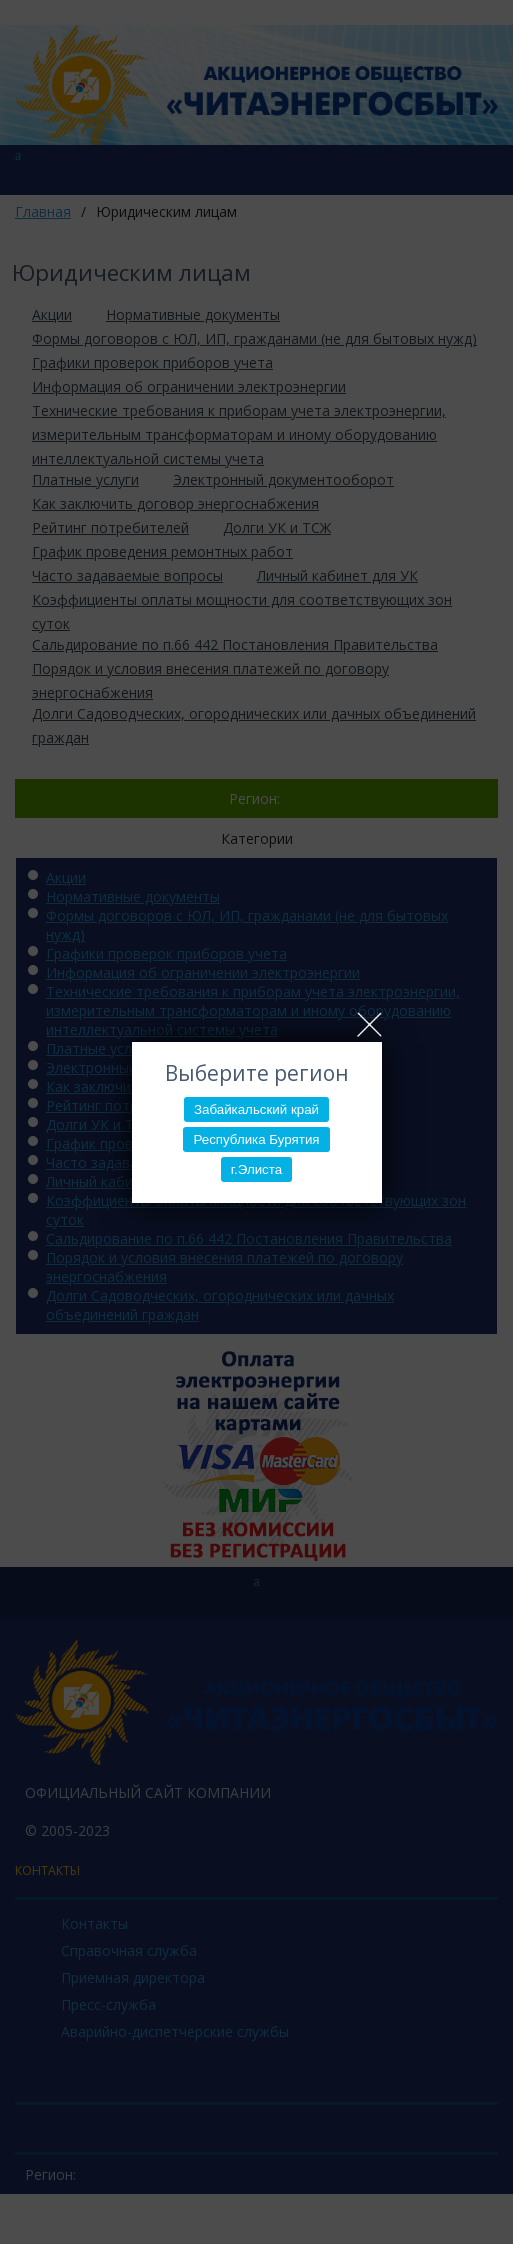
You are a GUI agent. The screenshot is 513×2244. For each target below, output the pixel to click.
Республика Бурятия (256, 1139)
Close (369, 1024)
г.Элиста (256, 1169)
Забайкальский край (256, 1109)
